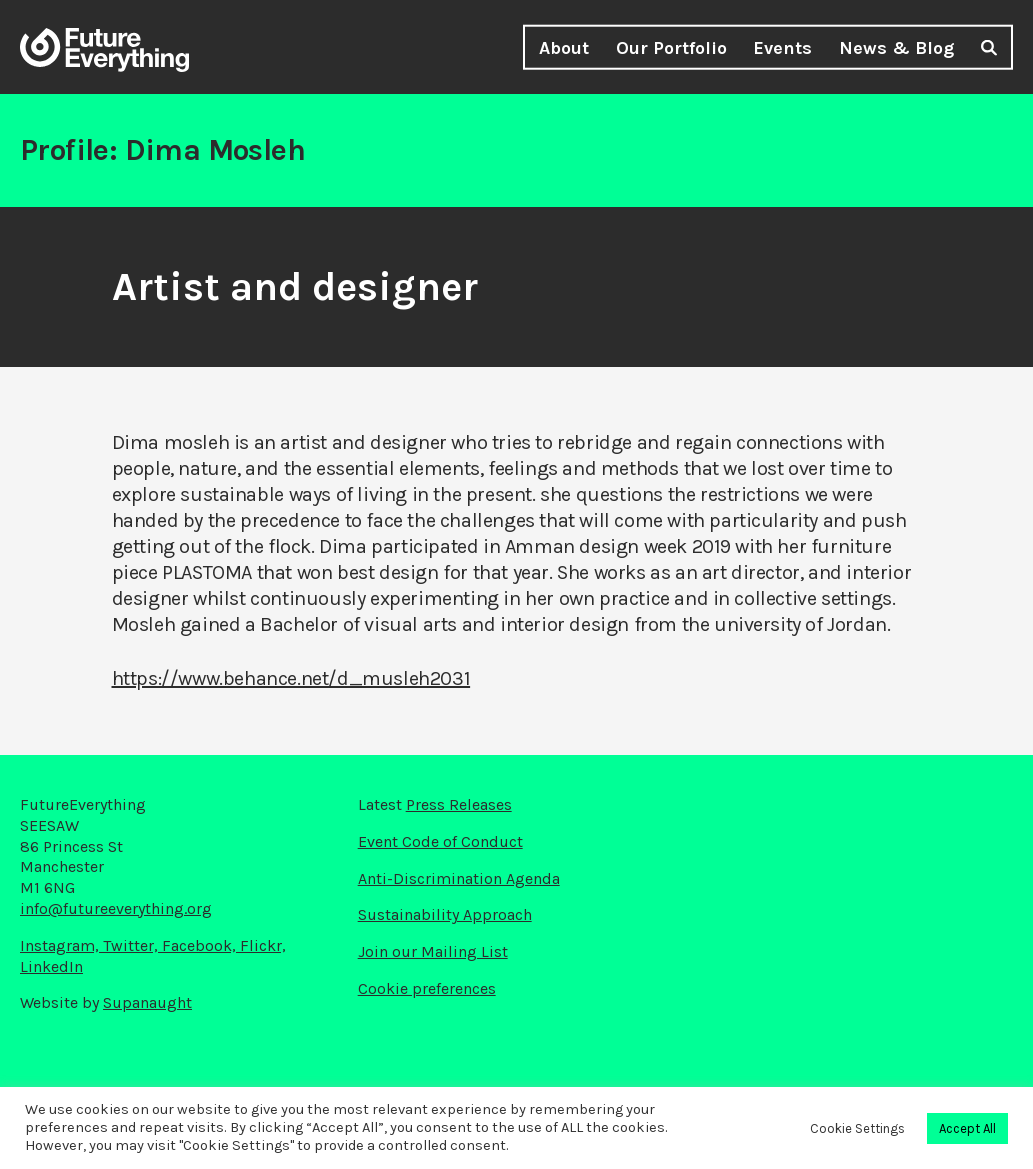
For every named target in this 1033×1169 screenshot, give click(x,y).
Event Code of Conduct (440, 841)
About (564, 48)
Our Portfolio (671, 48)
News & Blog (896, 48)
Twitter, (132, 945)
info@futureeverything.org (116, 908)
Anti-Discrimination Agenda (459, 878)
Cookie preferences (427, 988)
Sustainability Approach (445, 914)
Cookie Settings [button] (857, 1128)
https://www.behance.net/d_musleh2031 (291, 678)
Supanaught (147, 1002)
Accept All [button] (967, 1128)
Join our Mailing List (433, 951)
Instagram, (61, 945)
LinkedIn (51, 966)
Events (782, 48)
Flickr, (263, 945)
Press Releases (459, 804)
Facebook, (201, 945)
